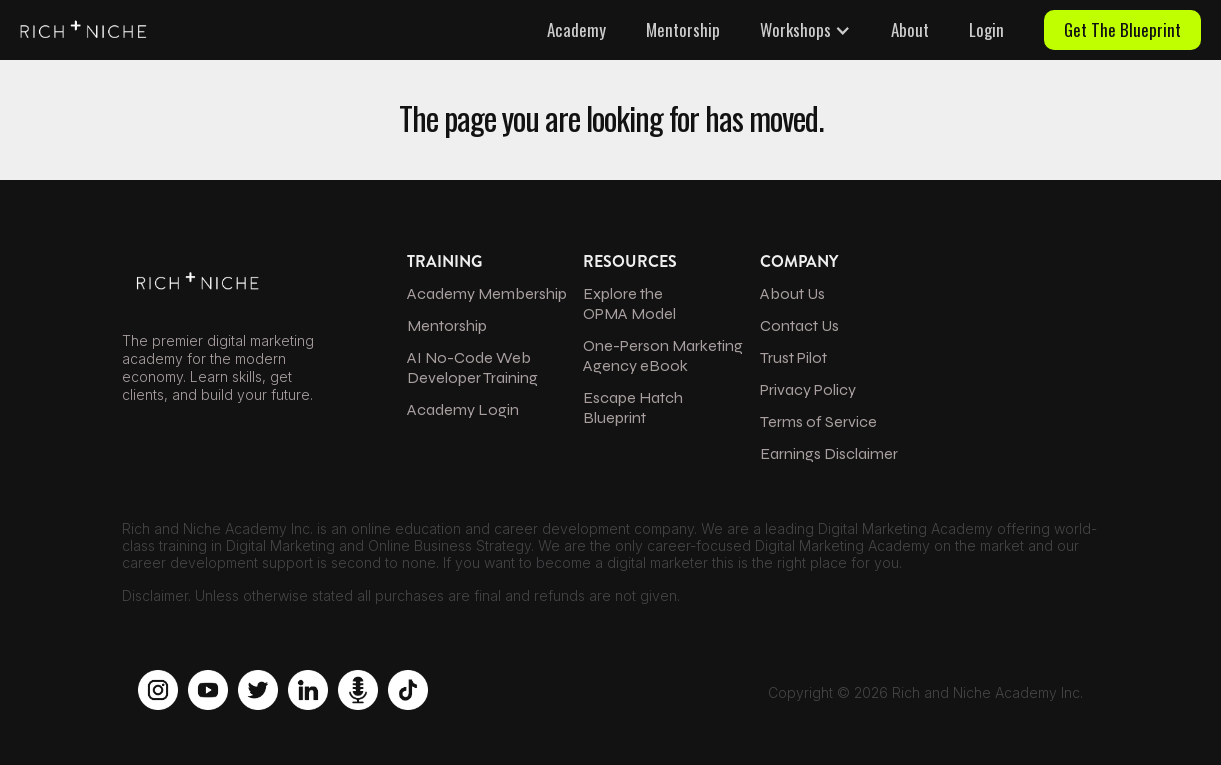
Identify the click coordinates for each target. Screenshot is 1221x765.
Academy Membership (487, 293)
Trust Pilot (793, 357)
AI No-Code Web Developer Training (472, 367)
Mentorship (683, 29)
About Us (792, 293)
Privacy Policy (808, 389)
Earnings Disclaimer (829, 453)
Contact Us (799, 325)
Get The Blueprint (1122, 29)
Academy (576, 29)
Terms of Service (818, 421)
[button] (805, 30)
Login (986, 29)
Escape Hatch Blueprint (633, 407)
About (910, 29)
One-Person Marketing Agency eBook (663, 355)
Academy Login (463, 409)
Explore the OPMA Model (629, 303)
